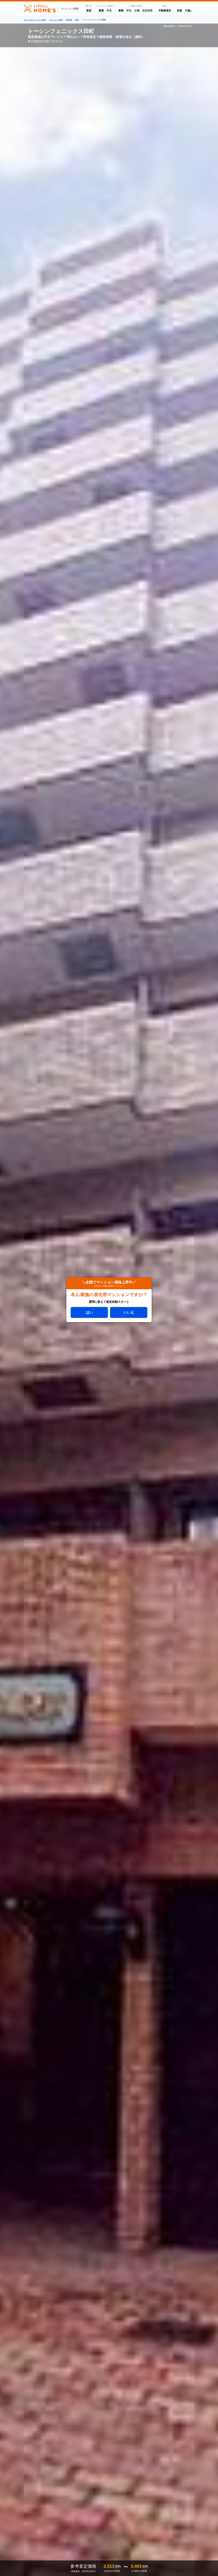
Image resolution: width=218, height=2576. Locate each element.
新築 (102, 10)
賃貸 (88, 10)
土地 (136, 10)
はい (89, 1312)
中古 (110, 10)
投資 (179, 10)
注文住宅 (147, 10)
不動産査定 (164, 10)
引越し (189, 10)
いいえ (128, 1312)
